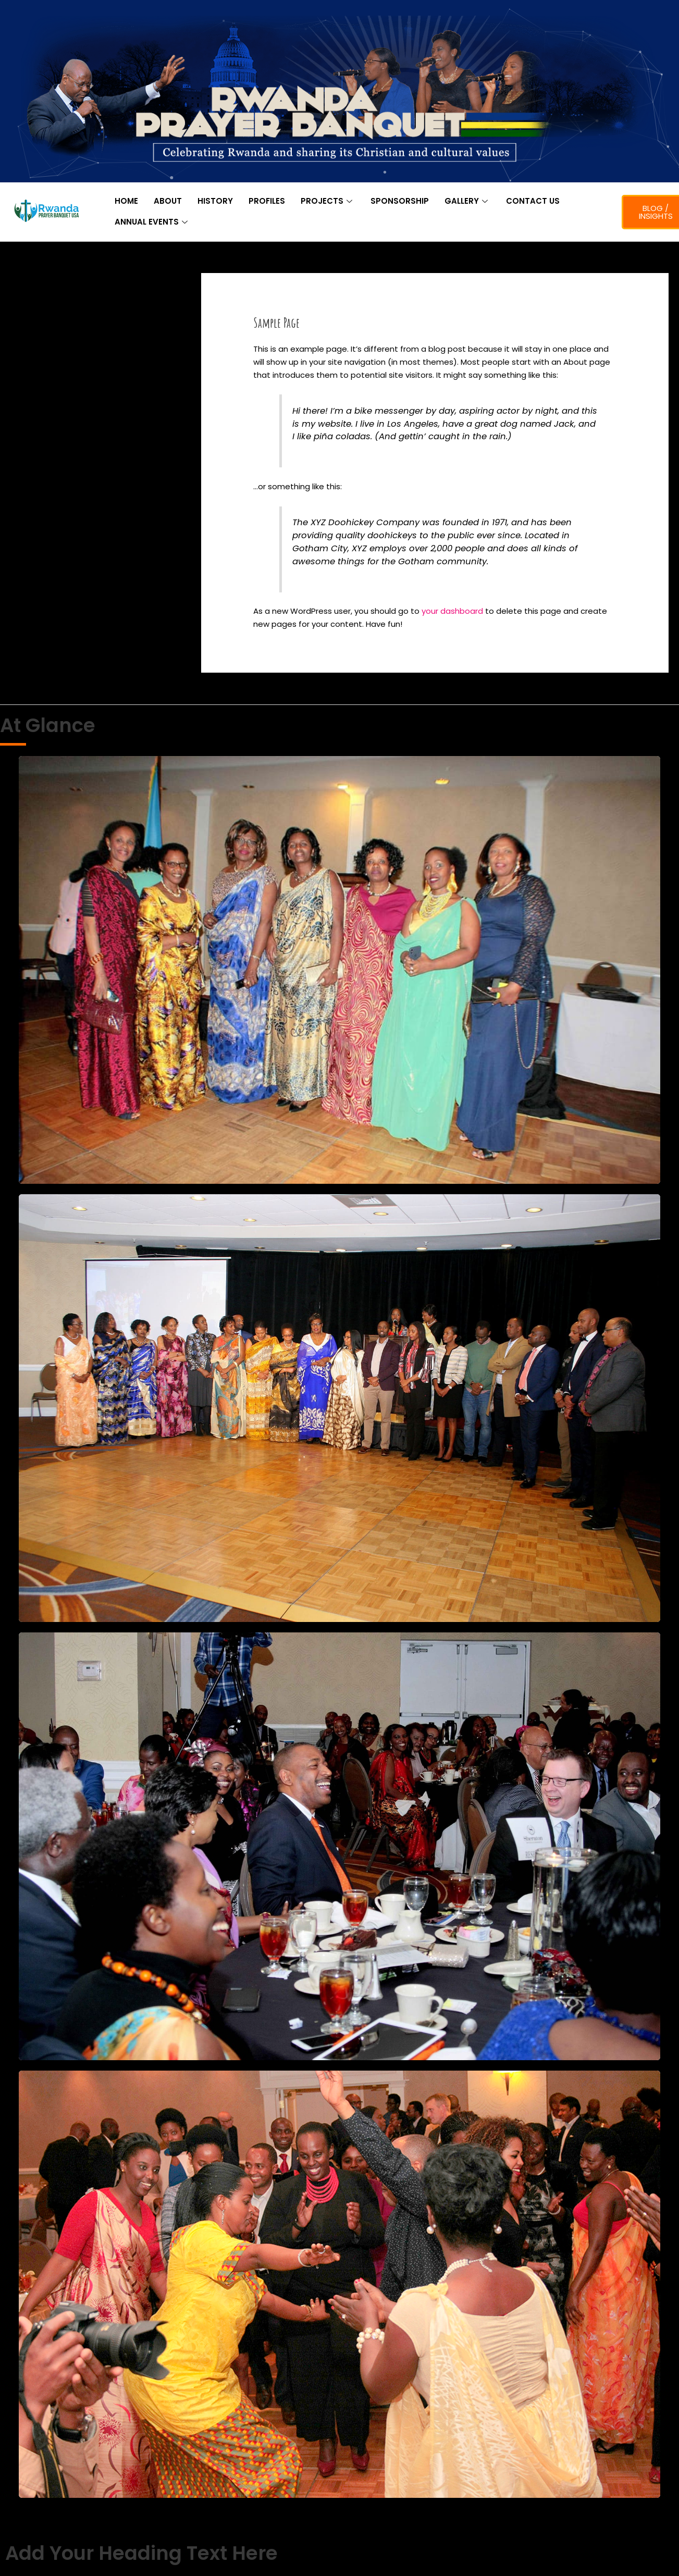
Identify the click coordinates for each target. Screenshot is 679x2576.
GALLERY (467, 200)
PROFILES (267, 200)
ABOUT (168, 200)
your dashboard (452, 610)
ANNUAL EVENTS (152, 221)
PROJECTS (328, 200)
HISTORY (215, 200)
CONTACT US (533, 200)
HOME (126, 200)
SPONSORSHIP (400, 200)
